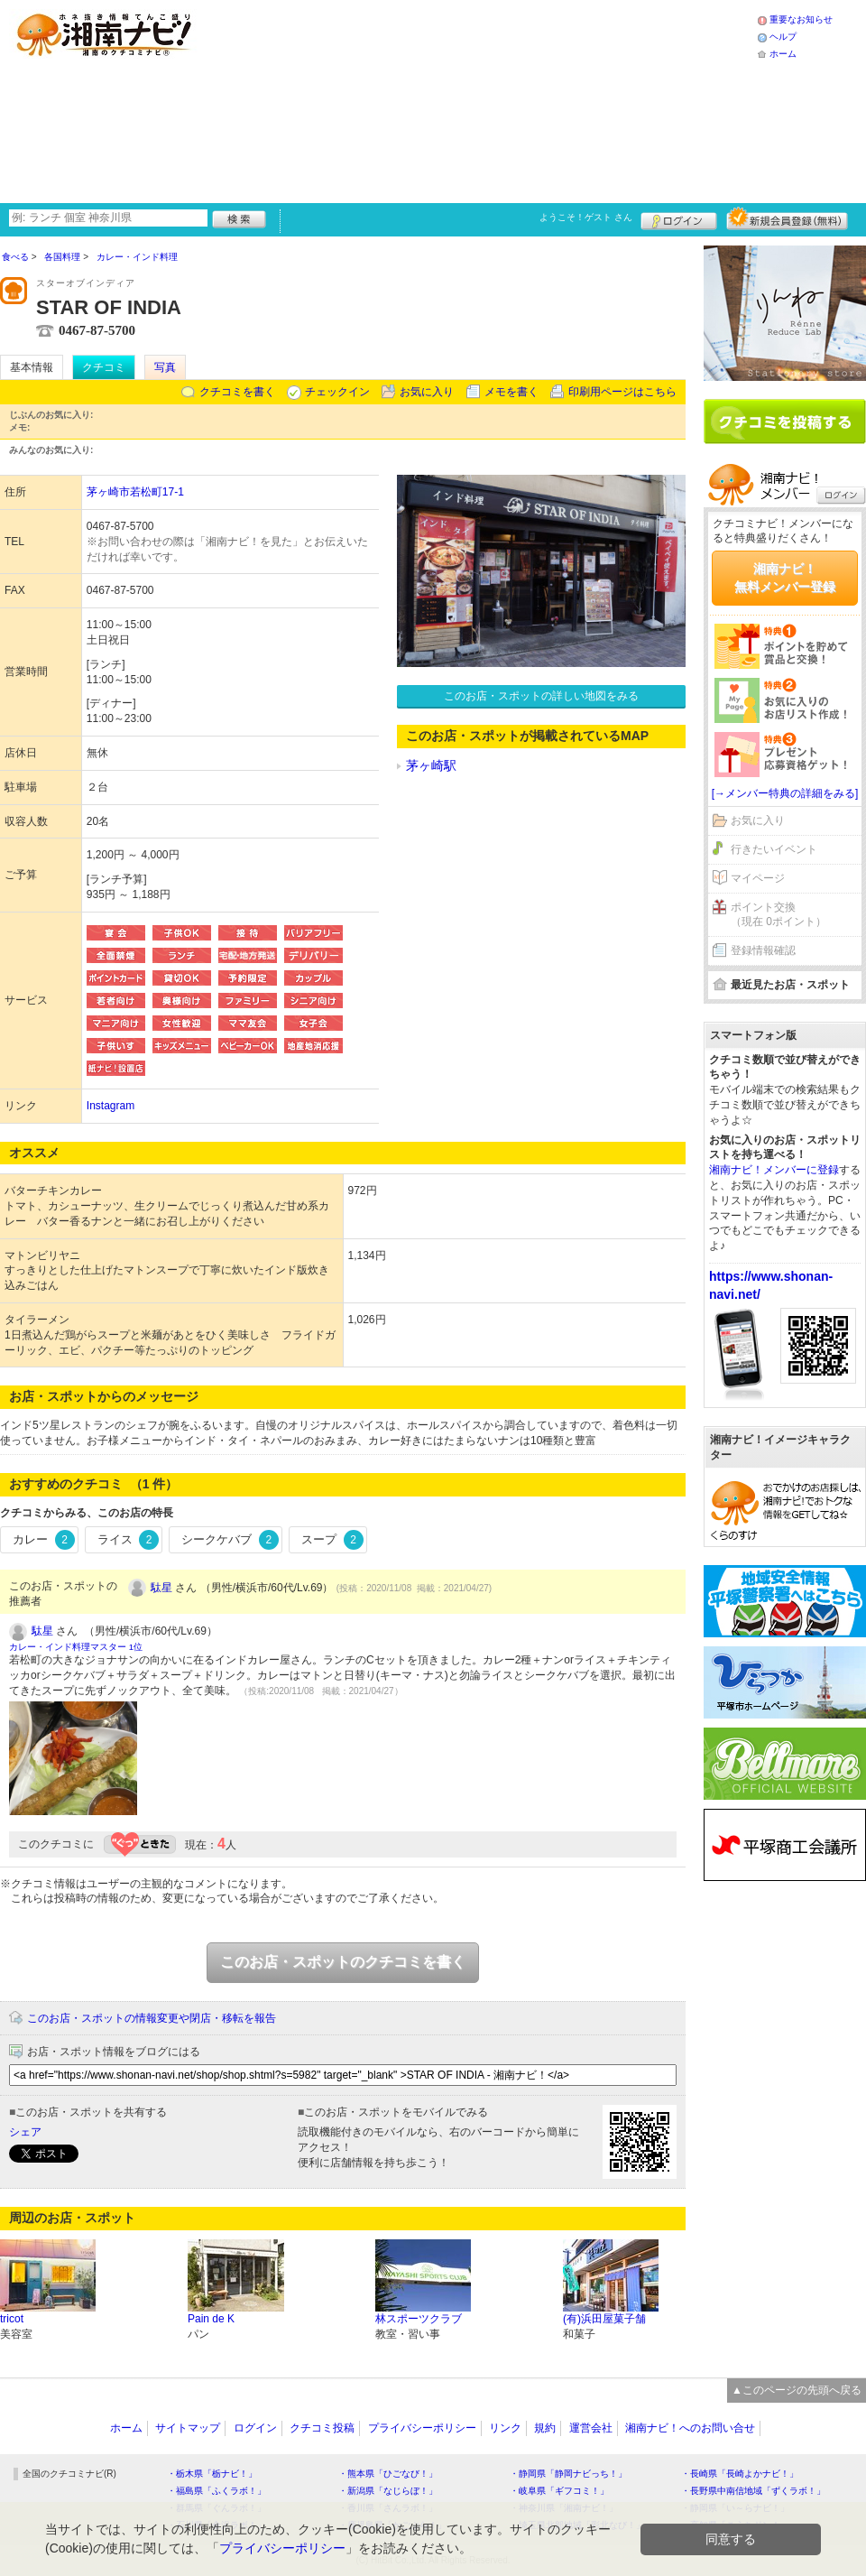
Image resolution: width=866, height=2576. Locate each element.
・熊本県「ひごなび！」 (388, 2474)
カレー (44, 1540)
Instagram (110, 1105)
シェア (25, 2132)
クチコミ (103, 367)
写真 (165, 367)
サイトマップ (187, 2428)
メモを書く (511, 391)
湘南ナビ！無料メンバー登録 (784, 577)
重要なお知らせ (801, 19)
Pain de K (211, 2318)
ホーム (783, 54)
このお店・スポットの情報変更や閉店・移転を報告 (151, 2018)
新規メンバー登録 (787, 218)
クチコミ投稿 (322, 2428)
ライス (128, 1540)
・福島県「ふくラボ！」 (216, 2491)
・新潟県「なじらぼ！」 (388, 2491)
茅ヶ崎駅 (431, 765)
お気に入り (427, 391)
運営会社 (591, 2428)
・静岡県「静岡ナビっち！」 (568, 2474)
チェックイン (337, 391)
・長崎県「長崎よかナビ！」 (739, 2474)
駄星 (161, 1587)
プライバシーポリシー (422, 2428)
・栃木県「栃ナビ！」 (212, 2474)
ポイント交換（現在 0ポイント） (778, 915)
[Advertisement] (380, 99)
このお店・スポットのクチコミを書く (342, 1961)
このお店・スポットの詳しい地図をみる (541, 696)
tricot (11, 2318)
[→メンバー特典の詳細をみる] (785, 793)
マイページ (758, 878)
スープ (332, 1540)
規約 (545, 2428)
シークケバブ (230, 1540)
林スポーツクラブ (418, 2318)
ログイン (678, 218)
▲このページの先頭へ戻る (796, 2390)
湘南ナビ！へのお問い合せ (690, 2428)
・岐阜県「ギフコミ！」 (559, 2491)
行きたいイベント (774, 849)
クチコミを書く (237, 391)
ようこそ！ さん (585, 217)
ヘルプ (783, 37)
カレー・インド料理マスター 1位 (76, 1647)
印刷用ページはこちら (622, 391)
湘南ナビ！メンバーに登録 (774, 1169)
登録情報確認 (763, 950)
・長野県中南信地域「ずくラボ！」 (753, 2491)
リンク (505, 2428)
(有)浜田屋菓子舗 (604, 2318)
